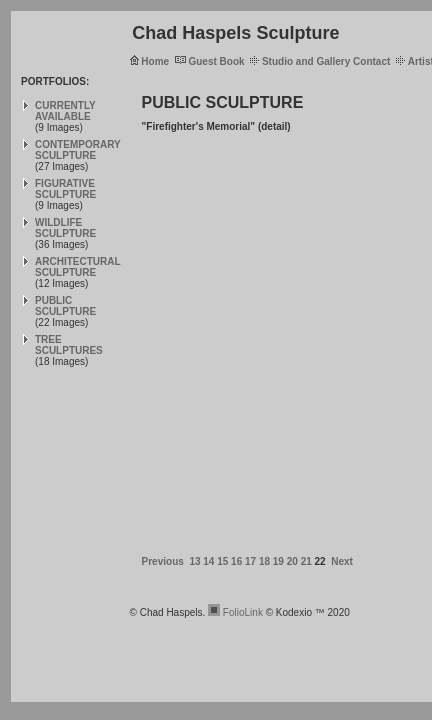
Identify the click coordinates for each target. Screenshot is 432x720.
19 (278, 561)
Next (342, 561)
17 (250, 561)
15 (222, 561)
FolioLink (243, 612)
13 (194, 561)
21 (306, 561)
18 (264, 561)
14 (208, 561)
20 (292, 561)
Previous (163, 561)
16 (236, 561)
